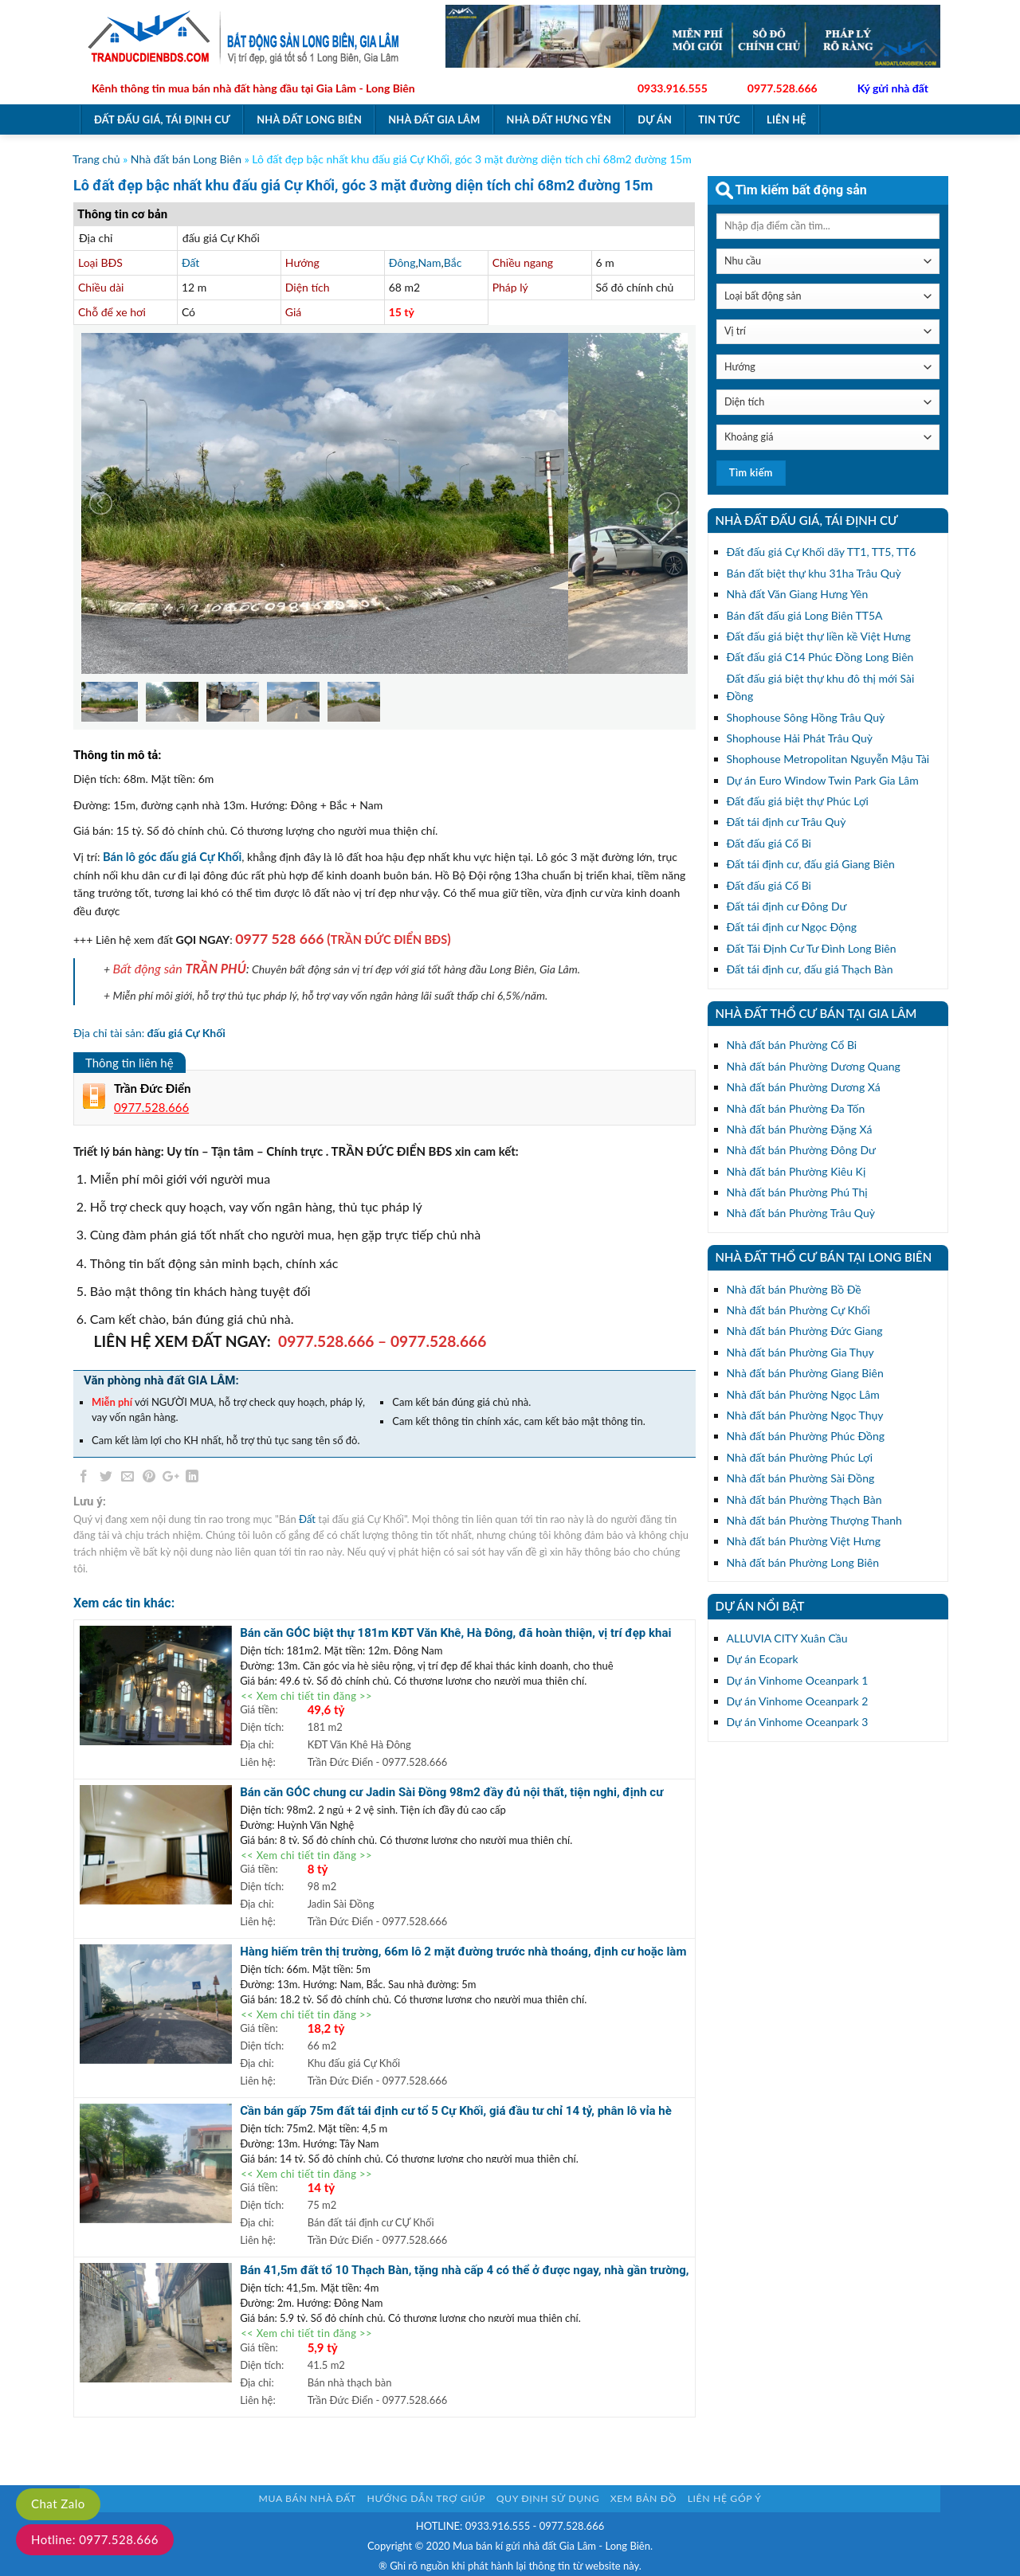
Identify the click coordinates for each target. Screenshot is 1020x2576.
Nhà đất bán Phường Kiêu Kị (796, 1171)
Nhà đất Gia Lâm (434, 119)
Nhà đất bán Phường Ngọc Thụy (805, 1415)
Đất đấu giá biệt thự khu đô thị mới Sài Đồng (821, 687)
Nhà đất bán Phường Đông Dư (801, 1150)
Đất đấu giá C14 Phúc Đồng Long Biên (820, 657)
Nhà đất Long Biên (309, 119)
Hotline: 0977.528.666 (95, 2539)
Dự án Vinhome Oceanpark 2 (798, 1701)
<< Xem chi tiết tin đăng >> (306, 1696)
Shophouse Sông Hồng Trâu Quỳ (806, 717)
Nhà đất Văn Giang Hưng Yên (798, 594)
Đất (190, 262)
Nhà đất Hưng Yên (559, 119)
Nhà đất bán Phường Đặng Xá (800, 1129)
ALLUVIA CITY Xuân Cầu (787, 1638)
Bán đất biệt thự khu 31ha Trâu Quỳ (814, 573)
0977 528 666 (279, 938)
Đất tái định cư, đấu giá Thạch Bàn (810, 969)
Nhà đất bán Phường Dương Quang (813, 1066)
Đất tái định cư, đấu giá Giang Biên (811, 864)
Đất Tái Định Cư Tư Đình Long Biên (811, 948)
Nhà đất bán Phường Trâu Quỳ (801, 1212)
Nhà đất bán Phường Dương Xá (804, 1087)
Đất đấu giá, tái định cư (162, 119)
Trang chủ (96, 159)
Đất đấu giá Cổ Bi (769, 843)
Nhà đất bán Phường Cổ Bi (792, 1044)
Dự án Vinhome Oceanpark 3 (798, 1721)
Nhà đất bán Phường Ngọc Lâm (803, 1394)
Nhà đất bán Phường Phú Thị (797, 1192)
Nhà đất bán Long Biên (186, 159)
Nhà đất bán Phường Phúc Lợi (800, 1457)
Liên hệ (786, 119)
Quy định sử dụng (548, 2498)
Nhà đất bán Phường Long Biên (803, 1562)
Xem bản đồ (643, 2498)
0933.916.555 (673, 88)
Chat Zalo (58, 2503)
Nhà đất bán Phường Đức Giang (805, 1330)
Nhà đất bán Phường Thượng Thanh (814, 1520)
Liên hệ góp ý (725, 2498)
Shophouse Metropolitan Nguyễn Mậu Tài (828, 758)
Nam (429, 262)
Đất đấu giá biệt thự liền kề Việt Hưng (819, 636)
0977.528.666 (782, 88)
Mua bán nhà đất (307, 2498)
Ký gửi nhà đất (892, 88)
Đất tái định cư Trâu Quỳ (786, 821)
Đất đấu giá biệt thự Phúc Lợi (798, 801)
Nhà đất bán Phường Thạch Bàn (804, 1499)
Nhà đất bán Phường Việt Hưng (804, 1541)
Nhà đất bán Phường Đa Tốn (796, 1108)
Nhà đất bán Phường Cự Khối (798, 1310)
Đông (402, 262)
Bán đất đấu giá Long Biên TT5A (805, 615)
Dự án (655, 119)
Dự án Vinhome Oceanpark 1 (798, 1680)
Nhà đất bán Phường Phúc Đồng (806, 1436)
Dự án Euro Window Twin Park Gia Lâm (823, 780)
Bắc (453, 262)
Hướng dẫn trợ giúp (426, 2498)
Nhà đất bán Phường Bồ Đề (794, 1289)
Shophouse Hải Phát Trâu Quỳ (800, 738)
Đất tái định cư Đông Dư (787, 906)
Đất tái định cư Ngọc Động (792, 927)
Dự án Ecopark (762, 1659)
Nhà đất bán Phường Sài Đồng (801, 1478)
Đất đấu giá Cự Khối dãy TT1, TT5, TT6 (821, 551)
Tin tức (719, 119)
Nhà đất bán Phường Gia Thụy (800, 1352)
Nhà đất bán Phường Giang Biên (805, 1373)
